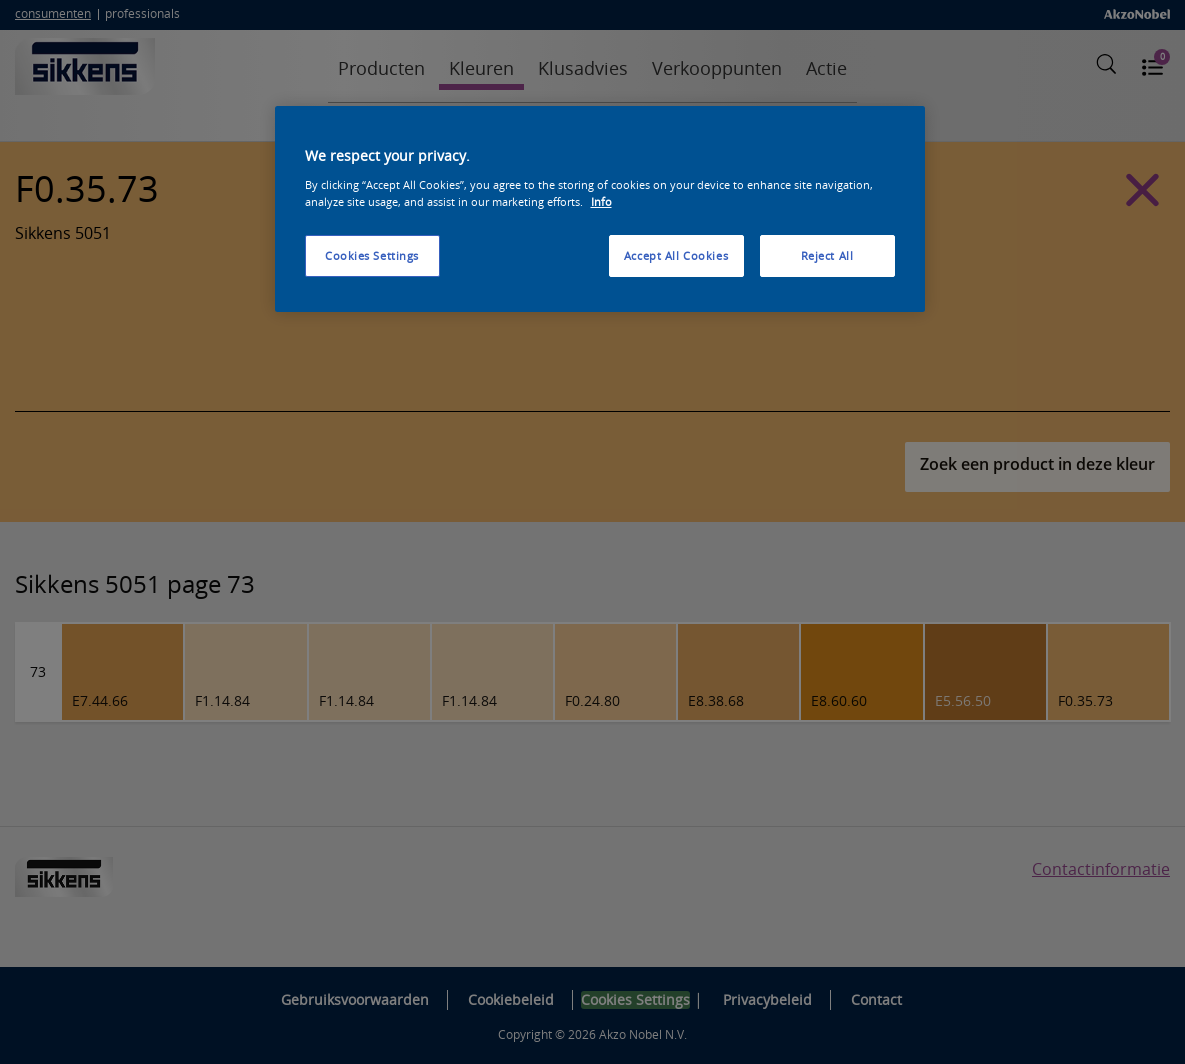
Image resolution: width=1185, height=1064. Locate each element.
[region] (600, 209)
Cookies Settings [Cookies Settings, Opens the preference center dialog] (372, 255)
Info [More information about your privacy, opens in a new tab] (601, 201)
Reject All (827, 255)
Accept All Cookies (676, 255)
